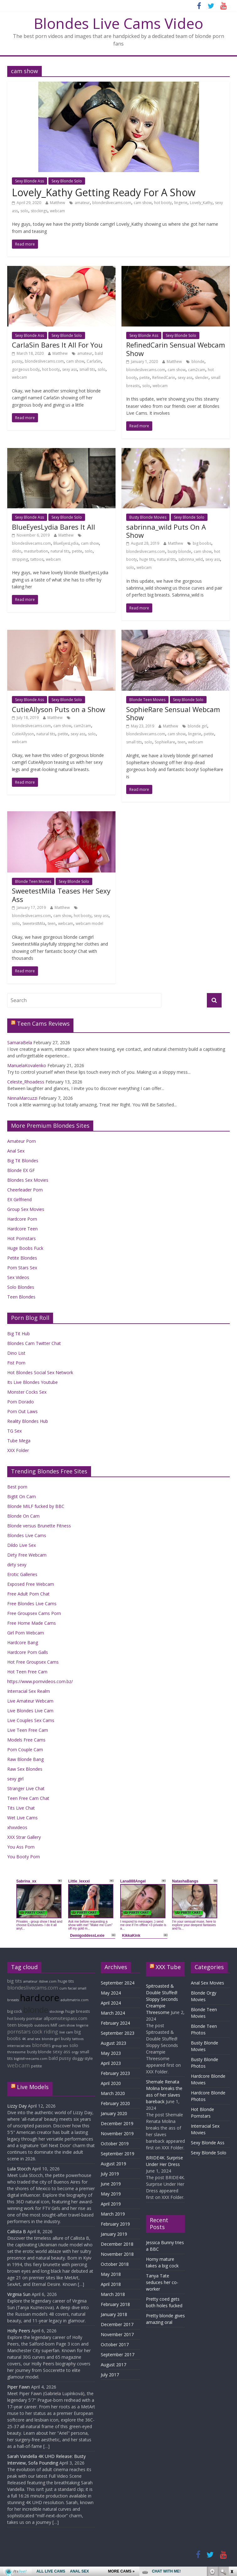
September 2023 (117, 2033)
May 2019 (111, 2194)
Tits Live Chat (21, 1808)
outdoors (41, 2025)
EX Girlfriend (19, 1199)
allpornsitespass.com (65, 2018)
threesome (16, 2052)
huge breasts (77, 2011)
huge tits (146, 559)
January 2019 (114, 2234)
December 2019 (117, 2123)
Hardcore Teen (22, 1229)
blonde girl (197, 726)
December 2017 (117, 2324)
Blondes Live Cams (26, 1535)
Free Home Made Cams (31, 1623)
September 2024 (117, 1983)
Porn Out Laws (22, 1411)
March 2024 (113, 2013)
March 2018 (113, 2294)
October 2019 (115, 2144)
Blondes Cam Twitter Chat (34, 1343)
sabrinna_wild (190, 559)
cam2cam (196, 369)
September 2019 (117, 2154)
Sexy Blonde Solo (66, 181)
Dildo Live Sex (21, 1545)
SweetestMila (33, 923)
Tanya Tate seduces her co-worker (162, 2282)
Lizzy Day (17, 2106)
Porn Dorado (20, 1402)
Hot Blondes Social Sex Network (40, 1372)
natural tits (60, 551)
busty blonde (179, 551)
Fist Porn (16, 1363)
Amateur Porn (21, 1141)
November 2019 (117, 2133)
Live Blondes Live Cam (30, 1711)
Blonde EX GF (21, 1170)
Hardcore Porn (22, 1219)
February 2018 (115, 2304)
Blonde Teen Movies (147, 699)
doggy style (82, 2058)
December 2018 (117, 2244)
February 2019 (115, 2224)
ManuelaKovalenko (26, 1065)
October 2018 (115, 2264)
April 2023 (111, 2063)
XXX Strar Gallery (24, 1837)
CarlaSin (94, 361)
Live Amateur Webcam (30, 1701)
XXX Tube (168, 1967)
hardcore (39, 1997)
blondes (41, 2045)
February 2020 (115, 2103)
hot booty (163, 202)
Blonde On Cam (23, 1516)
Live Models (33, 2087)
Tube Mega (18, 1441)
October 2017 (115, 2344)
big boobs (202, 543)
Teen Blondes (21, 1297)
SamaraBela (19, 1042)
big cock (14, 2011)
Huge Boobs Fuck (25, 1248)
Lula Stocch (19, 2169)
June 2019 (111, 2184)
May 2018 (111, 2274)
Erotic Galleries (22, 1574)
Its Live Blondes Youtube (32, 1382)
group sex (60, 2046)
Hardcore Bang (22, 1642)
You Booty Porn (23, 1857)
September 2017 (117, 2354)
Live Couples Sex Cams (30, 1720)
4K (24, 2039)
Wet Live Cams (22, 1818)
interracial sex (19, 2046)
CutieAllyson (23, 734)
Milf (54, 2025)
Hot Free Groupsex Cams (33, 1662)
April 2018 (111, 2284)
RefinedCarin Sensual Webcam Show (175, 349)
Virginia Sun (18, 2294)
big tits (14, 1981)
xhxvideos (17, 1827)
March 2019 (113, 2214)
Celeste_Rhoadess (25, 1082)
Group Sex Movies (25, 1209)
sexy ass (69, 369)
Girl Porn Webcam (25, 1633)
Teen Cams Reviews (43, 1023)
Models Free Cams (26, 1740)
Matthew (57, 202)
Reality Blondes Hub (27, 1421)
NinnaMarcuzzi (22, 1098)
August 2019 (113, 2164)
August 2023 (113, 2043)
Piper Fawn (18, 2387)
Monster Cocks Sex (26, 1392)
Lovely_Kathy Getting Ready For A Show (104, 192)
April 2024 (111, 2003)
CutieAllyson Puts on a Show (58, 709)
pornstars (19, 2031)
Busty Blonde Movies (147, 517)
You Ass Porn (21, 1847)
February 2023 (115, 2073)
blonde (197, 361)
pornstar (34, 2018)
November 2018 (117, 2254)
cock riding (45, 2031)
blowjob (25, 2025)
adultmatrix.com (75, 2000)
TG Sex (14, 1431)
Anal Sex (15, 1151)
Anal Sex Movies (207, 1983)
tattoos (36, 559)
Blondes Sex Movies (27, 1180)
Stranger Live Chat (26, 1788)
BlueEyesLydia (65, 543)
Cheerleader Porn (25, 1190)
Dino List (16, 1353)
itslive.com (48, 1981)
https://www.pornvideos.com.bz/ (40, 1681)
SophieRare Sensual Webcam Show (173, 713)
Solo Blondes (20, 1287)
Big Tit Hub (18, 1334)
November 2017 (117, 2334)
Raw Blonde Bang (25, 1759)
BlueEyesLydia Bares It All (53, 527)
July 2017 (110, 2375)
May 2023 (111, 2053)
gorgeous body (26, 369)
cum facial (68, 1988)
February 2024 (115, 2023)
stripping (20, 559)
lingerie (180, 202)
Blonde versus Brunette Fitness (39, 1526)
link (231, 2478)
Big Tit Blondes (22, 1161)
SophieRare (165, 742)
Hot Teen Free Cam (27, 1672)
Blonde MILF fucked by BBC (35, 1506)
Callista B (16, 2231)
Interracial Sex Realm (28, 1691)
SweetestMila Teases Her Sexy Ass (61, 895)
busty (66, 2038)
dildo (16, 551)
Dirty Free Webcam (26, 1555)
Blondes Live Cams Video (118, 23)
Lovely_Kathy (201, 202)
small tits (87, 369)
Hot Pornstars (21, 1238)
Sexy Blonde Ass (29, 181)
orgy (75, 2052)
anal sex (33, 2039)
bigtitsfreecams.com (30, 2058)
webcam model (89, 923)
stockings (39, 210)
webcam (57, 210)
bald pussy (60, 2058)
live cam (66, 2032)
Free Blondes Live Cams (32, 1604)
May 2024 (111, 1993)
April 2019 (111, 2204)
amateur (82, 202)
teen (182, 742)
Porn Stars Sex (22, 1268)
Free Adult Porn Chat (28, 1594)
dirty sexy (16, 1565)
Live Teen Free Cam (27, 1730)
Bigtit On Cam (21, 1496)
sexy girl (15, 1779)
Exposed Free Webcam (30, 1584)
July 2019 (110, 2174)
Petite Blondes (22, 1258)
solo (24, 210)
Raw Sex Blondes (24, 1769)
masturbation (36, 551)
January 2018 (114, 2314)
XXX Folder (18, 1450)
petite (144, 377)
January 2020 (114, 2113)
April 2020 (111, 2083)
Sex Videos (18, 1277)
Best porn (17, 1487)
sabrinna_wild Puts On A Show (166, 531)
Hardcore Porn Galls (27, 1652)
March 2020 (113, 2093)
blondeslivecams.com (111, 202)
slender (201, 377)
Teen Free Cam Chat (28, 1798)
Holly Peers (18, 2331)
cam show (143, 202)
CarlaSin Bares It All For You (57, 344)
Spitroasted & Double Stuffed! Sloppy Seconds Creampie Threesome (162, 1999)
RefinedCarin (163, 377)
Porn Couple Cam (25, 1749)
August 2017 (113, 2365)
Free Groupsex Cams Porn (34, 1613)
